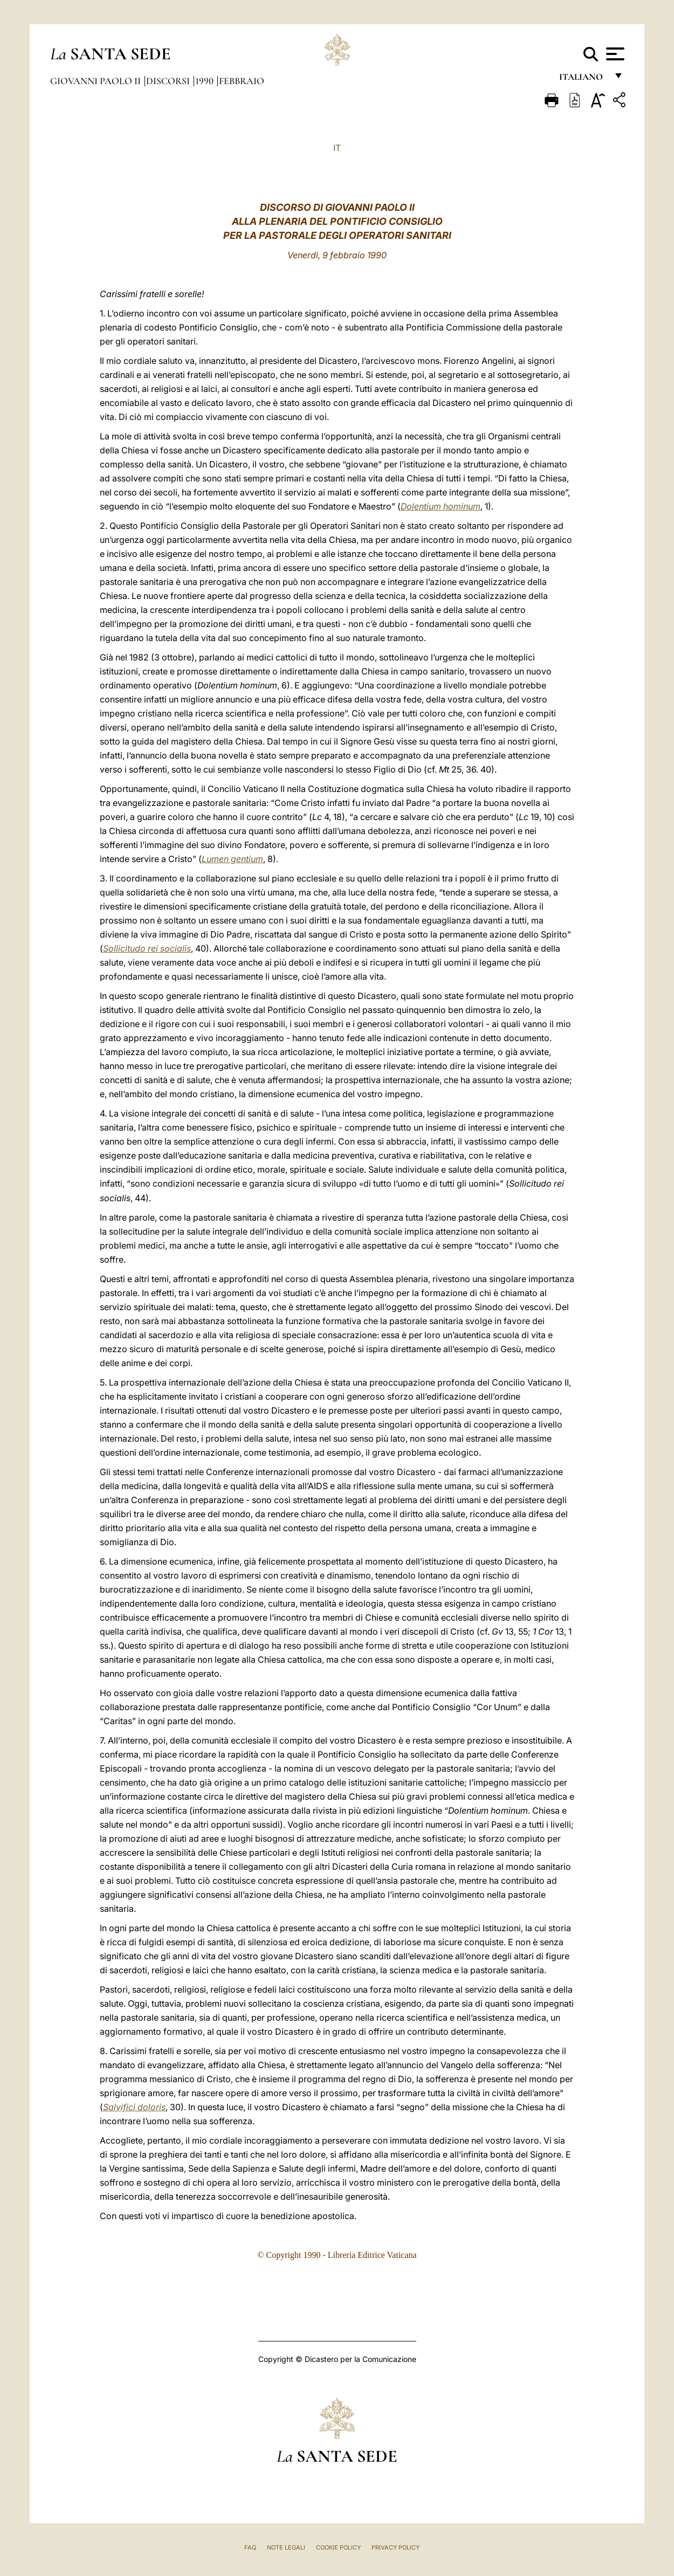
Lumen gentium (232, 858)
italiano (583, 79)
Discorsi (169, 81)
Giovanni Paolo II (96, 81)
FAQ (250, 2547)
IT (337, 147)
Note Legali (286, 2547)
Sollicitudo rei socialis (147, 948)
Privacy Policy (395, 2547)
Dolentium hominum (440, 506)
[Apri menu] (613, 54)
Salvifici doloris (134, 2107)
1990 (205, 81)
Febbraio (241, 81)
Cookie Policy (338, 2547)
